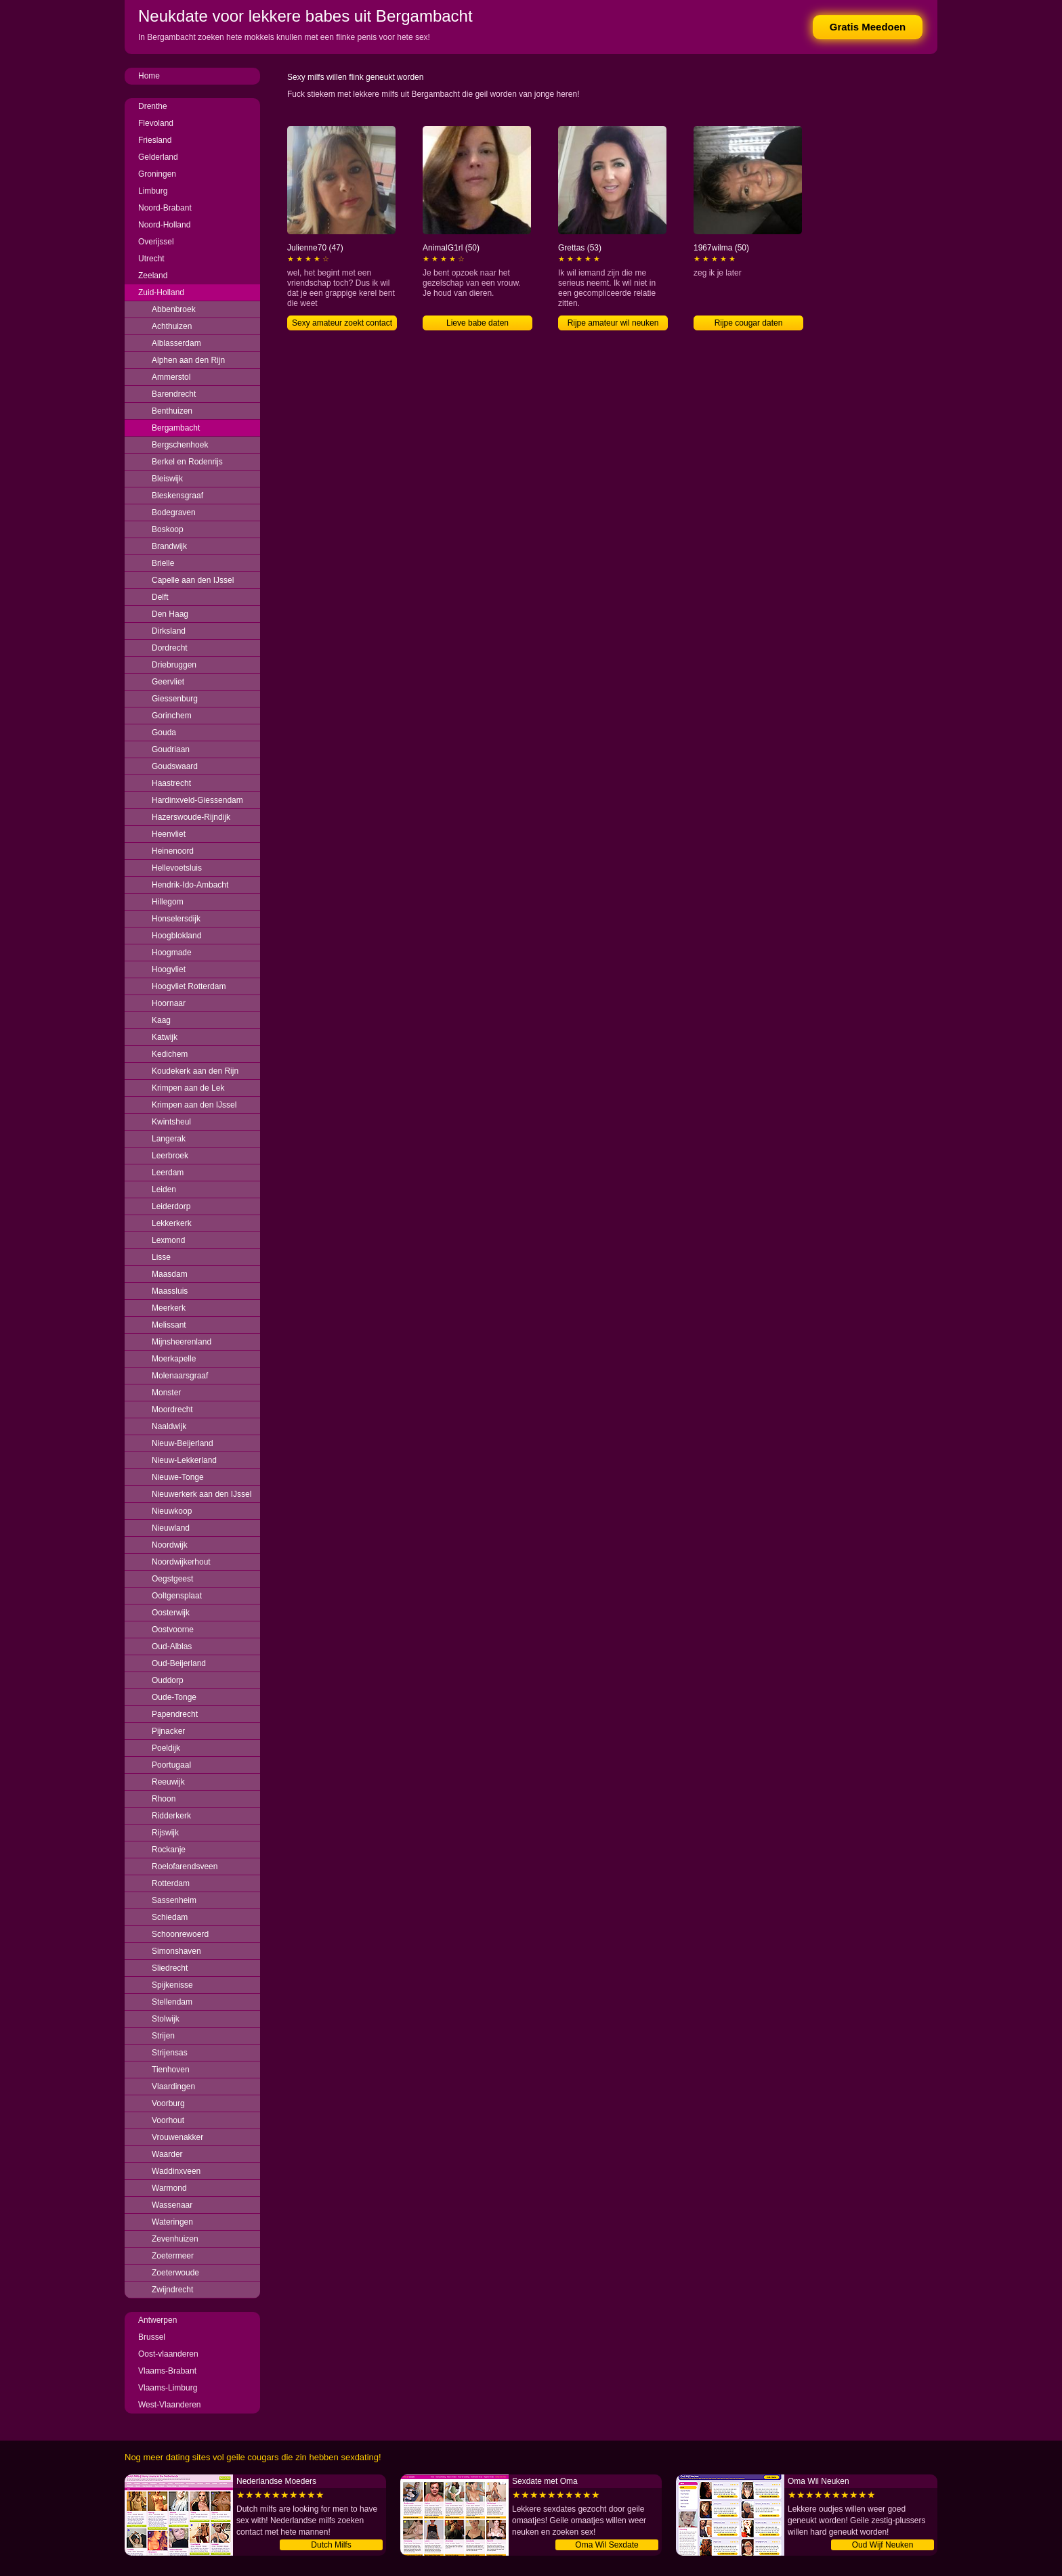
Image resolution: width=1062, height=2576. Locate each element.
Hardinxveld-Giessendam (197, 800)
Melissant (169, 1325)
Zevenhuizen (175, 2239)
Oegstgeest (172, 1579)
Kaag (161, 1020)
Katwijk (164, 1037)
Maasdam (170, 1274)
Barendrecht (174, 394)
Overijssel (156, 241)
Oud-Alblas (172, 1646)
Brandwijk (169, 546)
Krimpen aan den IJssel (194, 1105)
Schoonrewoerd (180, 1934)
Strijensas (170, 2052)
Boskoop (168, 529)
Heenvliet (169, 834)
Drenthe (152, 106)
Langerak (169, 1138)
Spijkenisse (172, 1985)
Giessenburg (175, 698)
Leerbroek (170, 1155)
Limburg (152, 191)
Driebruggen (174, 665)
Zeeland (152, 275)
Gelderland (158, 157)
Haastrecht (171, 783)
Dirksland (169, 631)
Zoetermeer (173, 2256)
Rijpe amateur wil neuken (613, 323)
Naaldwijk (169, 1426)
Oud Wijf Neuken (883, 2545)
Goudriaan (171, 749)
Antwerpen (157, 2320)
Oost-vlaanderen (168, 2354)
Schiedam (170, 1917)
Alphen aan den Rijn (188, 360)
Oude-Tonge (174, 1697)
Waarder (167, 2154)
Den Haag (170, 614)
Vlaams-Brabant (167, 2371)
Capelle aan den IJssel (193, 580)
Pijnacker (168, 1731)
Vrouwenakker (177, 2137)
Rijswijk (165, 1832)
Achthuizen (172, 326)
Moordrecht (172, 1409)
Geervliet (168, 681)
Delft (160, 597)
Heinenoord (173, 851)
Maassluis (170, 1291)
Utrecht (151, 258)
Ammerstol (171, 377)
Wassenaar (172, 2205)
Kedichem (170, 1054)
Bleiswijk (167, 478)
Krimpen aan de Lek (188, 1088)
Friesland (154, 140)
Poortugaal (171, 1765)
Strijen (163, 2035)
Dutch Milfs (331, 2545)
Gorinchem (172, 715)
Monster (166, 1392)
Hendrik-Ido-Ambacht (190, 885)
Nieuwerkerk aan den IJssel (201, 1494)
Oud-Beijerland (179, 1663)
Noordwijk (170, 1545)
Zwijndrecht (172, 2289)
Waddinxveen (176, 2171)
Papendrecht (175, 1714)
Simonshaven (176, 1951)
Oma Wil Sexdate (606, 2545)
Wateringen (172, 2222)
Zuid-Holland (161, 292)
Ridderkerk (171, 1815)
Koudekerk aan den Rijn (195, 1071)
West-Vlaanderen (169, 2404)
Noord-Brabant (165, 208)
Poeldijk (166, 1748)
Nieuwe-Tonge (178, 1477)
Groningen (157, 174)
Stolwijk (165, 2019)
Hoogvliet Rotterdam (189, 986)
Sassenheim (174, 1900)
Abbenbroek (174, 309)
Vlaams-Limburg (167, 2388)
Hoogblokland (176, 935)
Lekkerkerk (172, 1223)
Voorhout (168, 2120)
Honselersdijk (176, 918)
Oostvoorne (173, 1629)
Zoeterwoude (175, 2272)
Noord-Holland (164, 225)
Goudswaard (175, 766)
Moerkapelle (174, 1358)
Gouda (164, 732)
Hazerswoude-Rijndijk (191, 817)
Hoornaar (169, 1003)
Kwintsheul (171, 1122)
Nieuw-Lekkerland (184, 1460)
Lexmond (168, 1240)
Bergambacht (176, 428)
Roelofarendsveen (184, 1866)
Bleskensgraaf (177, 495)
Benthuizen (172, 411)
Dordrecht (170, 648)
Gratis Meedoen (868, 26)
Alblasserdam (176, 343)
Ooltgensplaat (177, 1595)
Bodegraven (174, 512)
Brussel (151, 2337)
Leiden (164, 1189)
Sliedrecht (170, 1968)
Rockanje (169, 1849)
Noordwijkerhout (181, 1562)
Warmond (169, 2188)
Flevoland (155, 123)
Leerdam (168, 1172)
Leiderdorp (171, 1206)
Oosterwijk (171, 1612)
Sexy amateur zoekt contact (342, 323)
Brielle (163, 563)
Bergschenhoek (180, 445)
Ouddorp (168, 1680)
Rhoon (163, 1799)
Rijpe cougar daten (749, 323)
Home (149, 76)
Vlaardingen (173, 2086)
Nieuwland (171, 1528)
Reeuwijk (168, 1782)
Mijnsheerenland (181, 1342)
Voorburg (168, 2103)
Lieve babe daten (477, 323)
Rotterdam (171, 1883)
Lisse (161, 1257)
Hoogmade (172, 952)
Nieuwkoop (172, 1511)
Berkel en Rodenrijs (187, 461)
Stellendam (172, 2002)
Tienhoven (171, 2069)
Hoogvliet (169, 969)
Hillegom (168, 902)
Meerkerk (169, 1308)
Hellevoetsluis (177, 868)
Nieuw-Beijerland (182, 1443)
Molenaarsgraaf (180, 1375)
